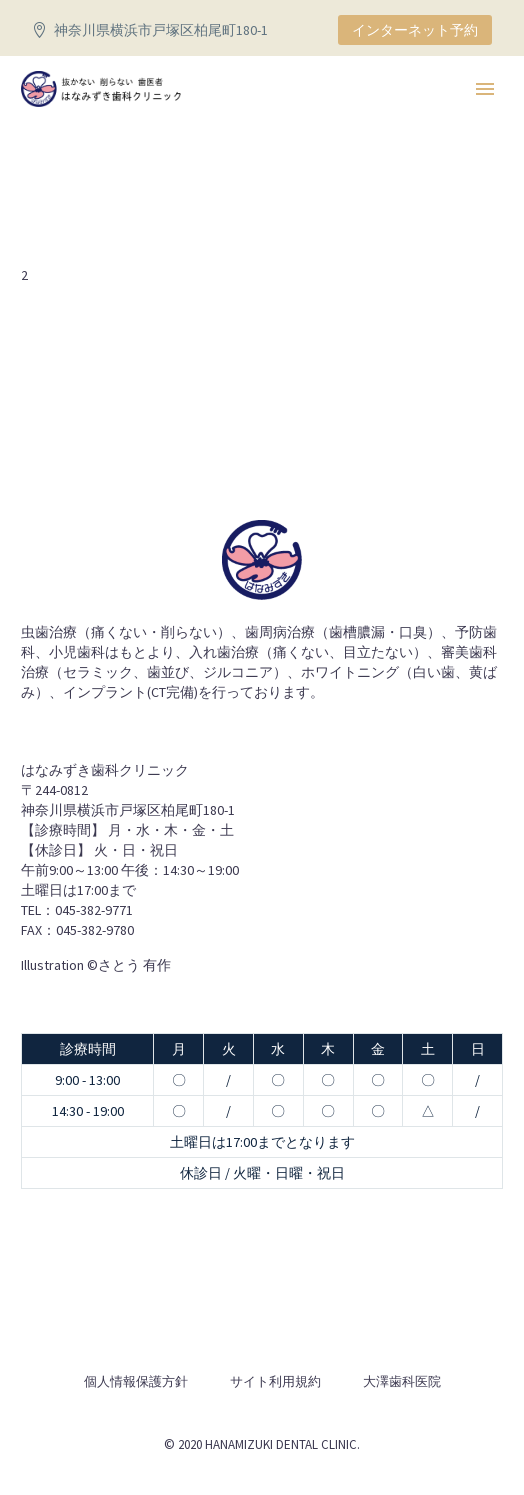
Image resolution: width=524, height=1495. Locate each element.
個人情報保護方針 (136, 1381)
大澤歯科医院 (402, 1381)
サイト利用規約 (275, 1381)
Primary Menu (485, 89)
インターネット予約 (415, 30)
